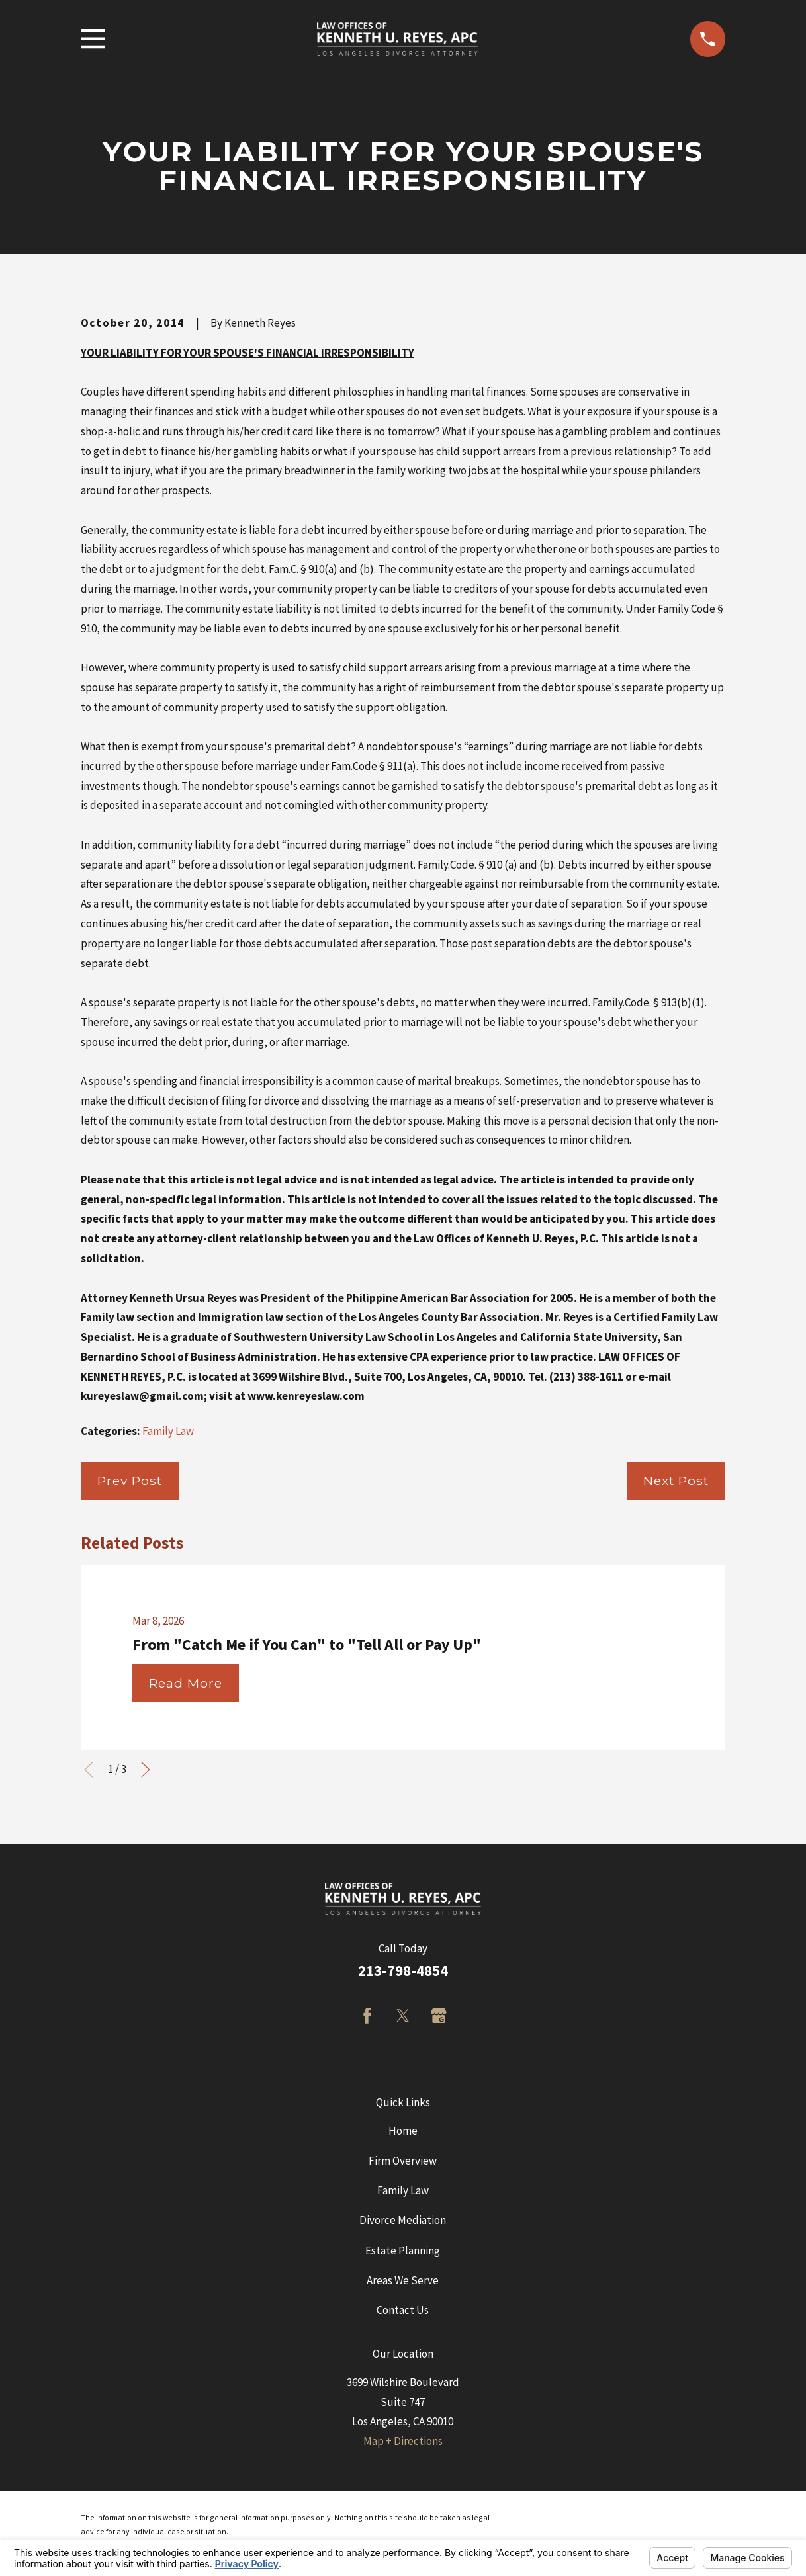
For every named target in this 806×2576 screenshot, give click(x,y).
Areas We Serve (403, 2280)
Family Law (168, 1431)
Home (403, 2131)
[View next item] (146, 1770)
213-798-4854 (403, 1970)
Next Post (676, 1480)
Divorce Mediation (402, 2220)
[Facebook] (367, 2016)
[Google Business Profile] (439, 2016)
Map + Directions (403, 2441)
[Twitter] (403, 2016)
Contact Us (403, 2310)
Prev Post (129, 1480)
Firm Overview (403, 2160)
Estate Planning (402, 2250)
